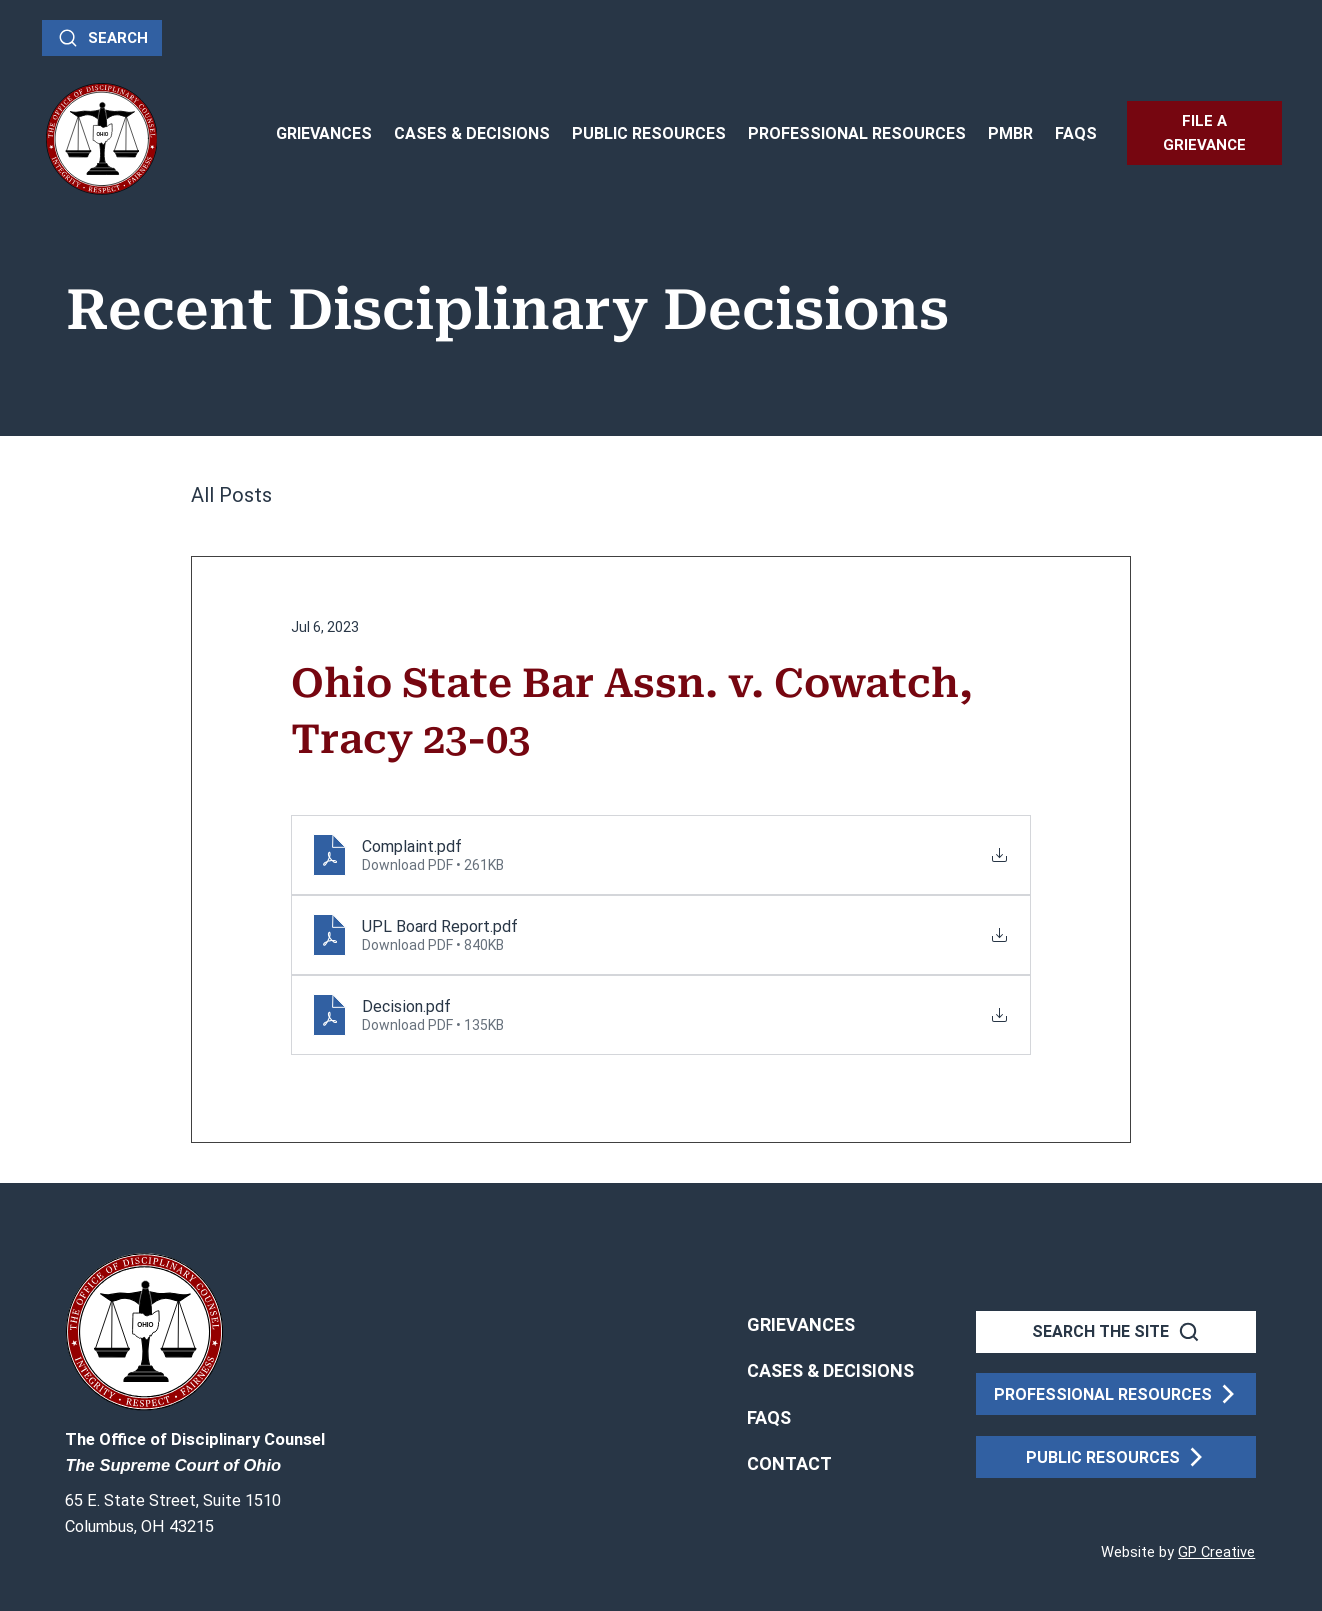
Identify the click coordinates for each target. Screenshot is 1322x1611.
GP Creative (1216, 1552)
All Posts (231, 495)
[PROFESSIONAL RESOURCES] (1116, 1394)
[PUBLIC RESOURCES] (1116, 1457)
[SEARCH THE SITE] (1116, 1332)
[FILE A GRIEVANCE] (1204, 133)
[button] (789, 1464)
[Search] (102, 38)
